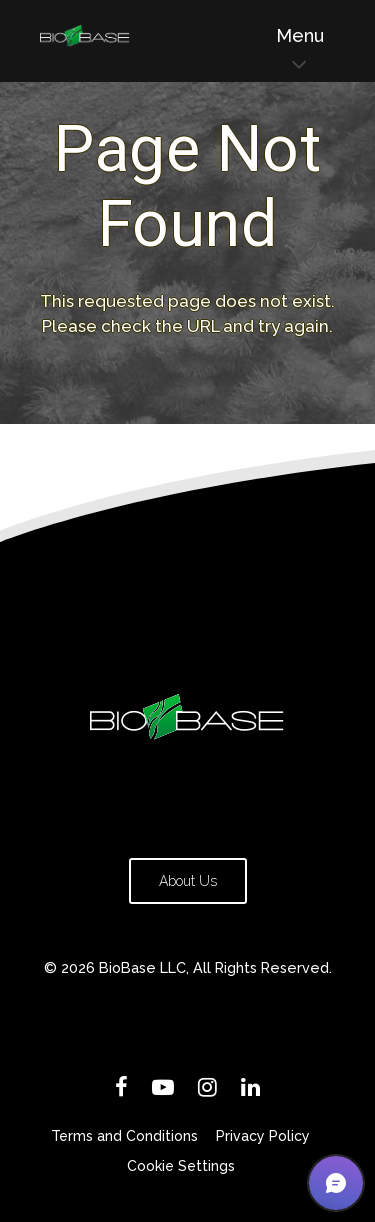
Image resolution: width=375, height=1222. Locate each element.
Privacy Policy (263, 1136)
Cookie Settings (181, 1166)
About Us (188, 881)
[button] (336, 1183)
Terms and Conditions (124, 1136)
